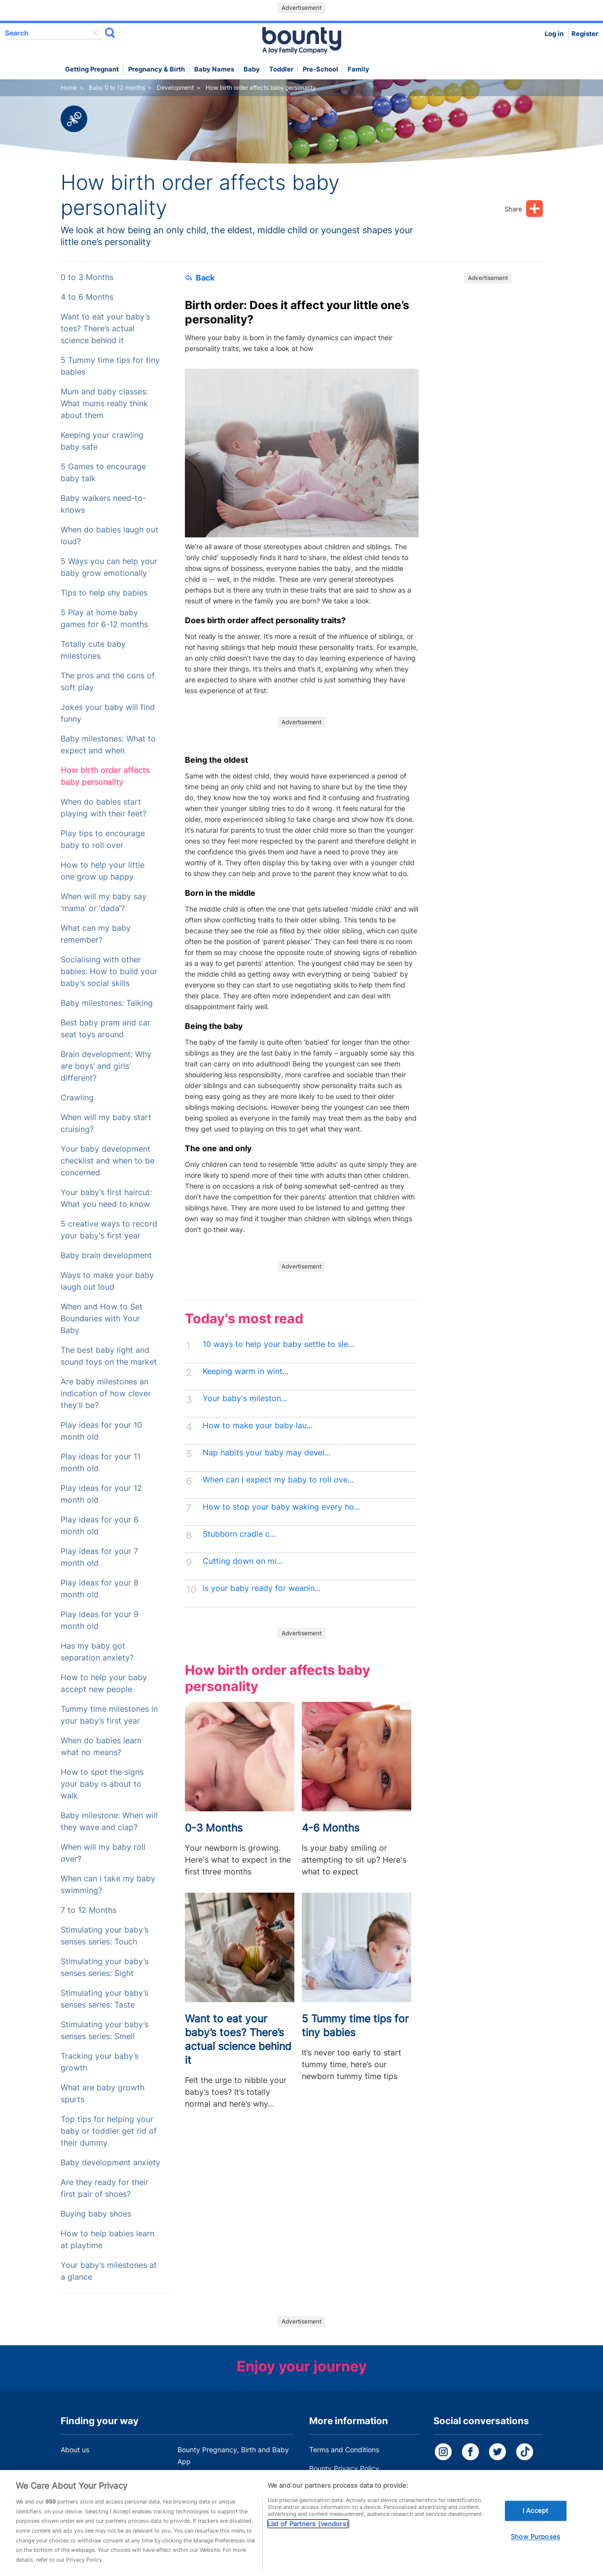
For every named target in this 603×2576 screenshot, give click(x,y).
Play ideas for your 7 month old (99, 1557)
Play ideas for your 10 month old (101, 1431)
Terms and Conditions (344, 2449)
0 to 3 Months (87, 277)
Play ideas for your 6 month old (100, 1525)
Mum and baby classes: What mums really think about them (104, 403)
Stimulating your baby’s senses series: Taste (104, 1999)
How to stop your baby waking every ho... (281, 1507)
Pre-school (320, 69)
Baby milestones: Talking (107, 1003)
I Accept (535, 2526)
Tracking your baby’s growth (100, 2062)
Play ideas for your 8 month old (100, 1588)
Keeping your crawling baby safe (102, 441)
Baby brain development (106, 1255)
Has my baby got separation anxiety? (97, 1651)
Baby (252, 69)
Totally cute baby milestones (93, 650)
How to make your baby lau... (258, 1425)
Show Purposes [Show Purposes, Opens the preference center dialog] (535, 2552)
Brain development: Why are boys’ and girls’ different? (106, 1066)
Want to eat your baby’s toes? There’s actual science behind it (105, 328)
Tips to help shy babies (104, 593)
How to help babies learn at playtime (107, 2239)
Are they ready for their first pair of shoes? (104, 2188)
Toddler (281, 69)
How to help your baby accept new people (104, 1683)
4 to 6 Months (87, 297)
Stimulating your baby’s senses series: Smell (104, 2030)
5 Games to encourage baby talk (103, 472)
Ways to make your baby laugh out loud (107, 1281)
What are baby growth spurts (102, 2093)
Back (199, 277)
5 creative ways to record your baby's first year (109, 1229)
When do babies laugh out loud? (109, 535)
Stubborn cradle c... (239, 1534)
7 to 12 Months (88, 1910)
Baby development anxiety (110, 2162)
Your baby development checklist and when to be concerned (107, 1160)
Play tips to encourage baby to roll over (103, 839)
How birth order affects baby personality (105, 776)
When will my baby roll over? (103, 1853)
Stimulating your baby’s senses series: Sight (104, 1967)
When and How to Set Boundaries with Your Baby (101, 1318)
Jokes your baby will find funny (108, 713)
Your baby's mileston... (245, 1398)
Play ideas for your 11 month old (101, 1462)
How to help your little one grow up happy (102, 871)
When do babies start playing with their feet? (103, 807)
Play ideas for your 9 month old (100, 1620)
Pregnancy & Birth (156, 69)
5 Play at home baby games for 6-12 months (104, 618)
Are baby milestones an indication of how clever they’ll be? (106, 1393)
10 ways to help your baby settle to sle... (278, 1344)
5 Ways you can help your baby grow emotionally (109, 567)
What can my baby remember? (96, 934)
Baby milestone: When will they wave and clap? (109, 1821)
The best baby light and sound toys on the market (109, 1356)
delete (95, 33)
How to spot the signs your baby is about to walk (102, 1783)
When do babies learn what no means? (101, 1746)
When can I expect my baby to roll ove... (278, 1479)
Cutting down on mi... (243, 1561)
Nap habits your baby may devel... (266, 1452)
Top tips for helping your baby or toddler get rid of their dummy (109, 2131)
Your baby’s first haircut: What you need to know (106, 1198)
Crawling (77, 1097)
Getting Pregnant (92, 69)
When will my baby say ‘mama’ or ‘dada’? (103, 902)
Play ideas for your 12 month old (101, 1494)
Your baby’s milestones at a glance (109, 2271)
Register (584, 33)
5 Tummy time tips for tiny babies (110, 366)
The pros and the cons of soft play (108, 681)
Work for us (79, 2480)
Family (358, 69)
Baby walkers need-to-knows (103, 504)
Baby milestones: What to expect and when (108, 744)
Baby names (214, 69)
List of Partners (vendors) (308, 2539)
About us (75, 2449)
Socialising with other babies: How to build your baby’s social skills (109, 971)
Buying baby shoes (96, 2214)
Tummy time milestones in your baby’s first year (109, 1715)
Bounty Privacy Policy (344, 2468)
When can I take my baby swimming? (108, 1884)
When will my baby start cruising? (106, 1123)
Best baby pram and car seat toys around (105, 1028)
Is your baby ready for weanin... (261, 1588)
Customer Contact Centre (218, 2480)
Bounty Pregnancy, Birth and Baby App (233, 2455)
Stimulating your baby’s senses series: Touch (104, 1935)
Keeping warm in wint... (245, 1371)
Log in (554, 33)
